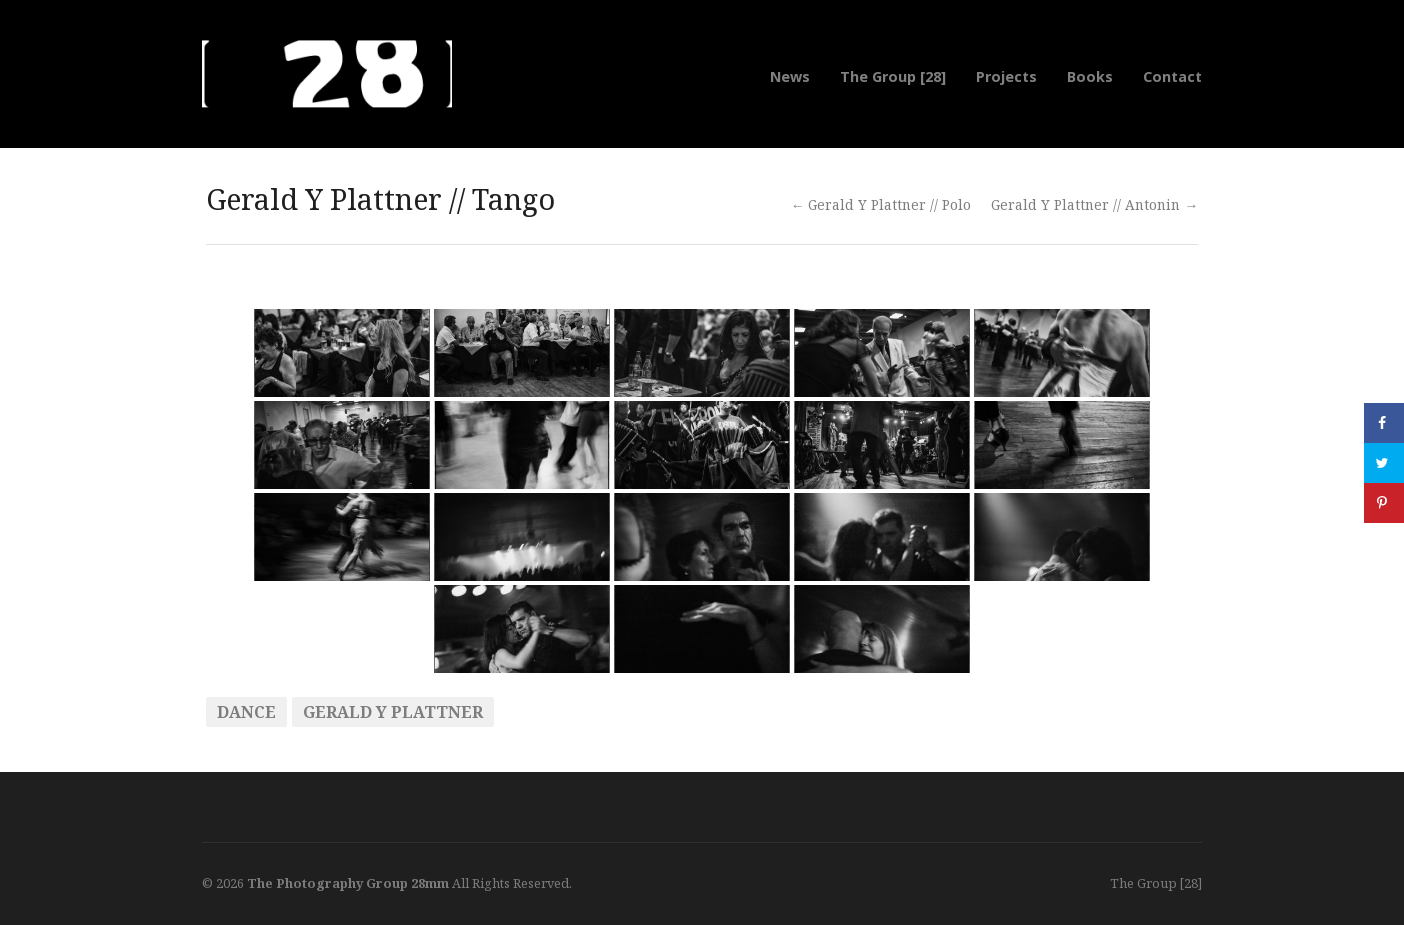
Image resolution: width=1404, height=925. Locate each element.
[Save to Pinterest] (1384, 503)
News (790, 76)
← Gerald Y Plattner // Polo (881, 204)
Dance (246, 712)
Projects (1006, 76)
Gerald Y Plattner (393, 712)
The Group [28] (893, 76)
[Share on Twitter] (1384, 463)
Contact (1172, 76)
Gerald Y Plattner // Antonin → (1094, 204)
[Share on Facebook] (1384, 423)
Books (1090, 76)
